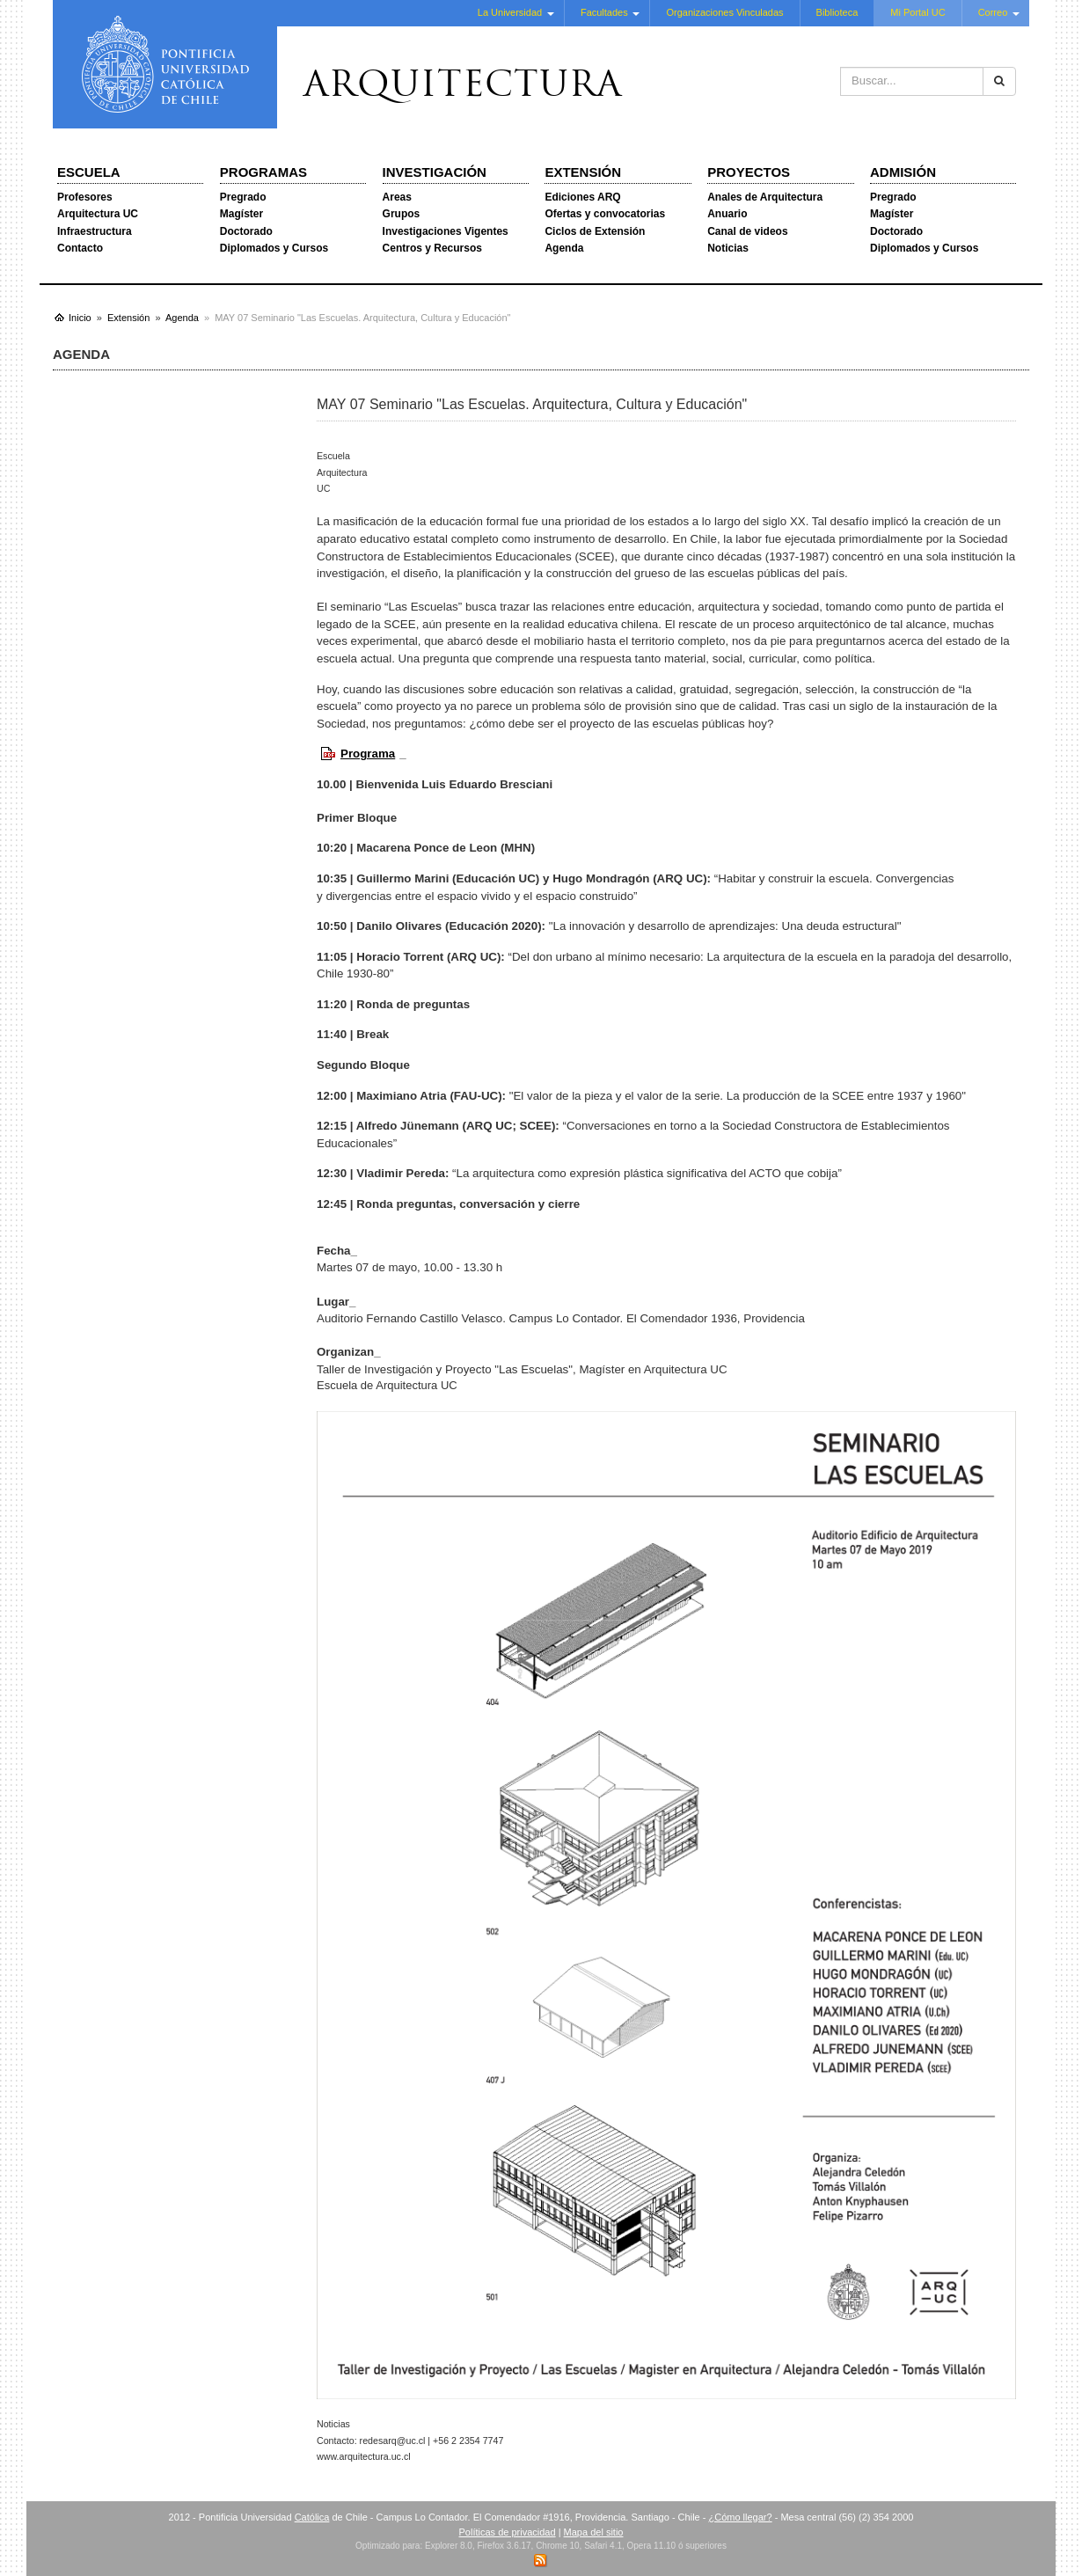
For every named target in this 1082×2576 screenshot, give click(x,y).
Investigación (434, 172)
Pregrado (243, 197)
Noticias (728, 248)
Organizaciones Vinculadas (724, 12)
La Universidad (510, 12)
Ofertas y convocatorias (605, 214)
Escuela (89, 172)
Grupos (401, 214)
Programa (367, 753)
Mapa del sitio (594, 2532)
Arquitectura (462, 87)
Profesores (85, 197)
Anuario (727, 214)
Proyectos (748, 172)
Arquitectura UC (97, 214)
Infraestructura (94, 231)
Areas (397, 197)
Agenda (564, 248)
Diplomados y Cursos (274, 248)
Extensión (583, 172)
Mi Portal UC (917, 12)
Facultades (604, 12)
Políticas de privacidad (507, 2532)
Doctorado (246, 231)
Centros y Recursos (432, 248)
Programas (263, 172)
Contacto (80, 248)
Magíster (241, 214)
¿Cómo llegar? (739, 2517)
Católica (312, 2517)
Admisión (903, 172)
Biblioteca (837, 12)
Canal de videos (747, 231)
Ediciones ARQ (582, 197)
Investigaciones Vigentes (445, 231)
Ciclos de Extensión (595, 231)
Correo (993, 12)
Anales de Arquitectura (764, 197)
